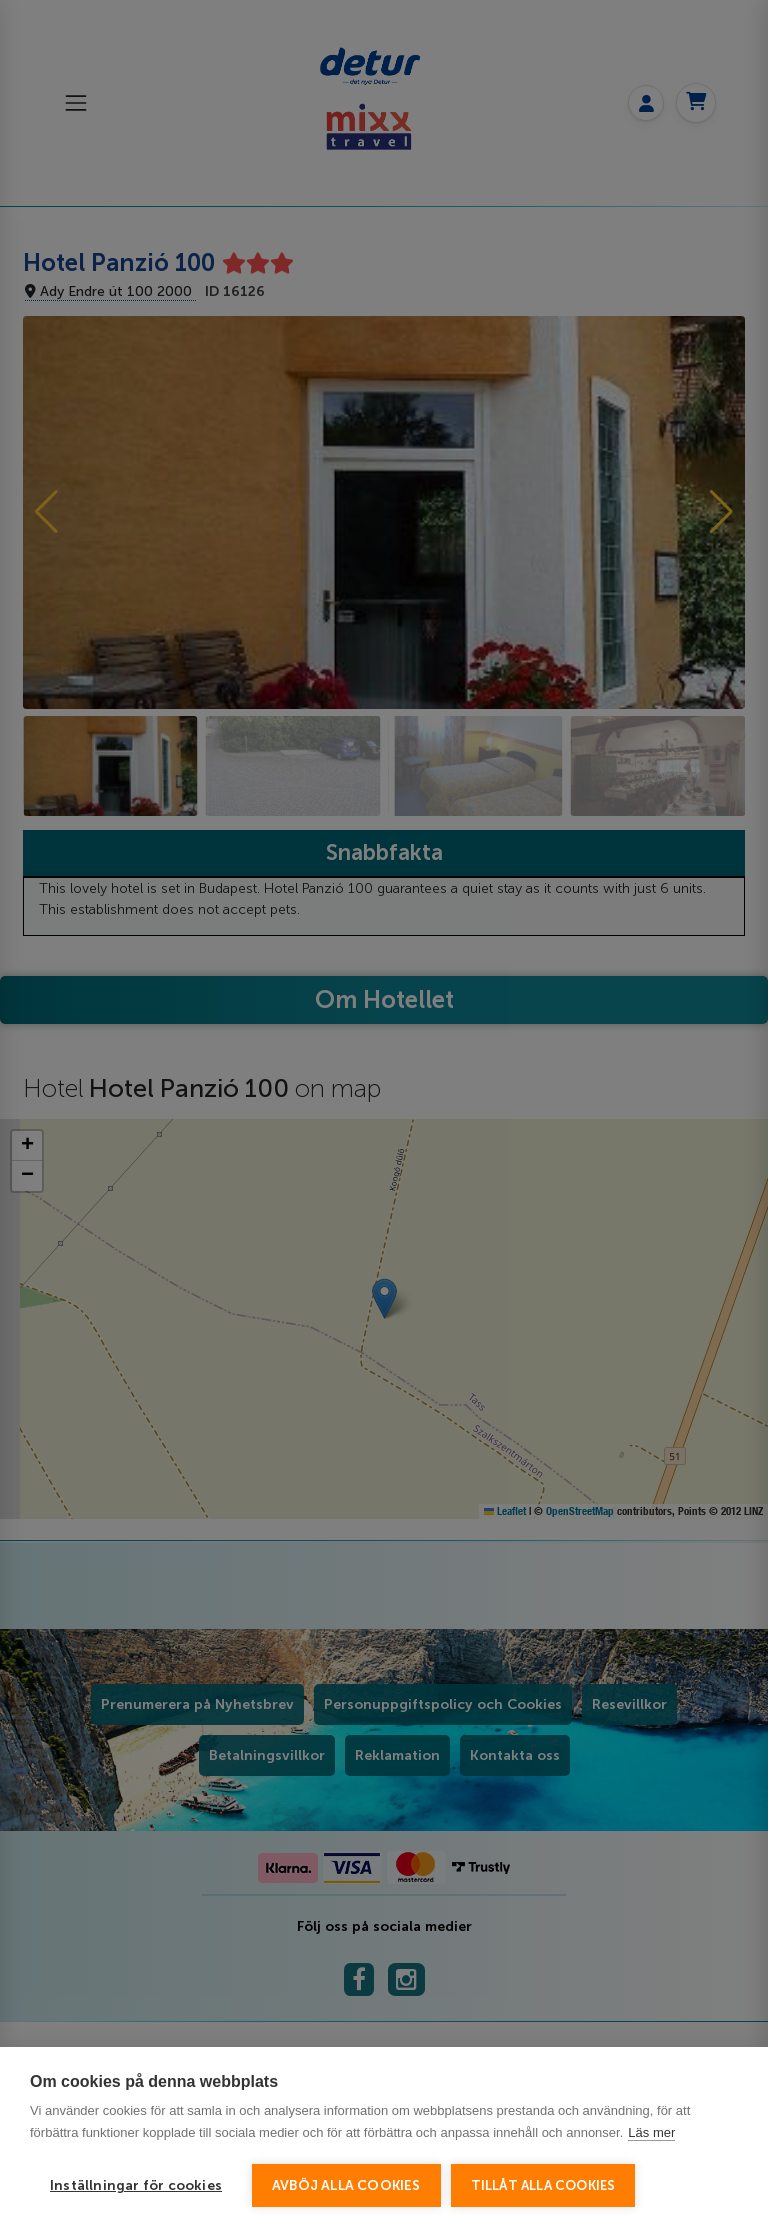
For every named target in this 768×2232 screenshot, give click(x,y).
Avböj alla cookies (346, 2185)
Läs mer (651, 2132)
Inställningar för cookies (136, 2185)
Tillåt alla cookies (543, 2185)
